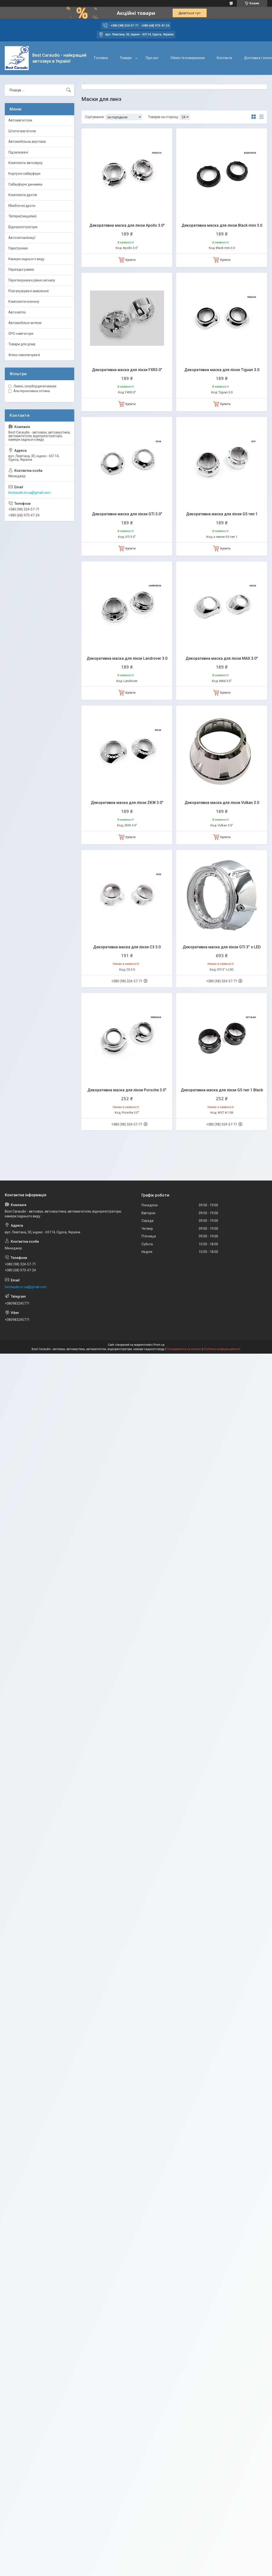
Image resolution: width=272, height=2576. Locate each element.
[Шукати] (68, 90)
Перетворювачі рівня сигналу (31, 280)
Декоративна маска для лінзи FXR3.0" (127, 370)
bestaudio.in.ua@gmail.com (29, 492)
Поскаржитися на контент (184, 1349)
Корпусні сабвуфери (24, 174)
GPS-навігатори (20, 333)
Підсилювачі (18, 152)
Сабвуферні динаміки (25, 184)
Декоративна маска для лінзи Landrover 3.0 (127, 658)
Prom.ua (158, 1344)
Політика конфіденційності (222, 1349)
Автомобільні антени (24, 323)
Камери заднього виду (26, 259)
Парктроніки (18, 248)
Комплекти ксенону (23, 301)
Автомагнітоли (20, 120)
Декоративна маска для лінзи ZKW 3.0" (127, 802)
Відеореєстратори (22, 227)
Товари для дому (21, 344)
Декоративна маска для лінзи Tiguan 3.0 (221, 370)
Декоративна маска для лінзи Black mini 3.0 (221, 225)
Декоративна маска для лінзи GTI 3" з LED (222, 947)
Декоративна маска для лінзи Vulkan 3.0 (222, 802)
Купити (130, 260)
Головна (101, 58)
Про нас (152, 58)
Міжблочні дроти (21, 206)
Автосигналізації (21, 238)
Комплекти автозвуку (25, 163)
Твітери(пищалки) (22, 216)
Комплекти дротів (22, 195)
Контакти (224, 58)
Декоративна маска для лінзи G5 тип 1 (222, 514)
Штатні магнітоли (22, 131)
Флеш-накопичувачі (24, 355)
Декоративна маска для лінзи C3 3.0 (127, 947)
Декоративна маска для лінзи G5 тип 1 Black (222, 1090)
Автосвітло (17, 312)
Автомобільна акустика (27, 141)
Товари (125, 58)
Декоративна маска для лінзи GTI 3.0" (127, 514)
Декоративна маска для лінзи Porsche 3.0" (126, 1090)
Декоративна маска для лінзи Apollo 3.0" (127, 225)
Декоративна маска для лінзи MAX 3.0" (222, 658)
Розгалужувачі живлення (28, 291)
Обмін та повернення (187, 58)
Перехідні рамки (21, 269)
